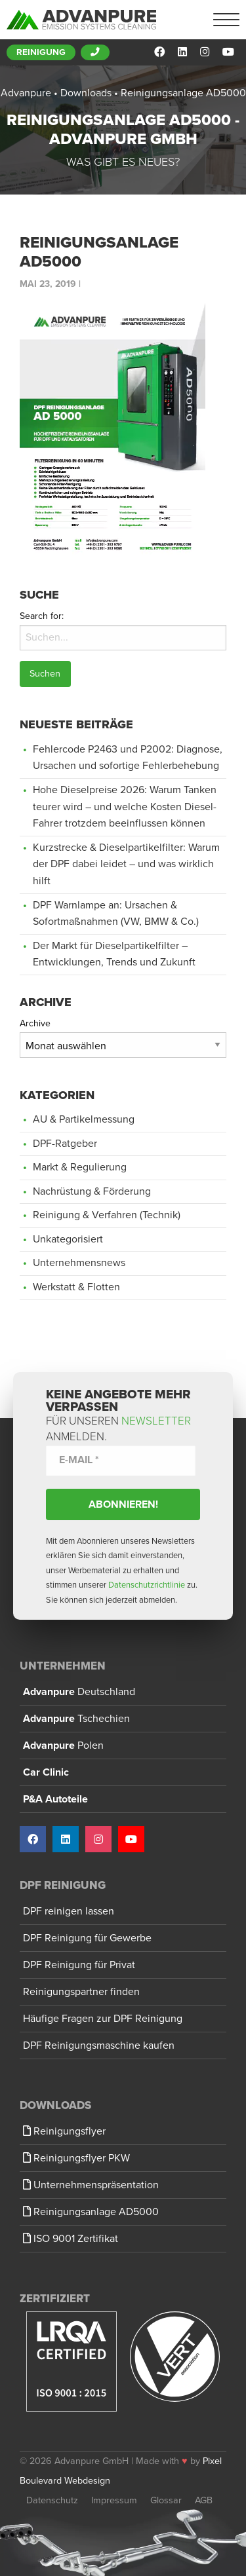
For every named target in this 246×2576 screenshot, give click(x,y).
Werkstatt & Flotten (76, 1287)
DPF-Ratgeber (65, 1143)
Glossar (166, 2500)
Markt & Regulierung (80, 1167)
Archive (35, 1023)
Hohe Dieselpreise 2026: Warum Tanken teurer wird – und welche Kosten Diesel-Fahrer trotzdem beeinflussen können (124, 806)
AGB (204, 2500)
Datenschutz (52, 2500)
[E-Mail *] (120, 1460)
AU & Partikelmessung (83, 1119)
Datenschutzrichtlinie (146, 1585)
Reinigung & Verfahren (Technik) (106, 1215)
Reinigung (41, 52)
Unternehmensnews (79, 1262)
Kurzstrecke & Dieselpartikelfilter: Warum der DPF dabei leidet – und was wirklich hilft (126, 864)
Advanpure (79, 1691)
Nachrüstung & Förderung (92, 1191)
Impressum (114, 2500)
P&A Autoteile (55, 1799)
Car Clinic (46, 1772)
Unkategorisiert (68, 1239)
